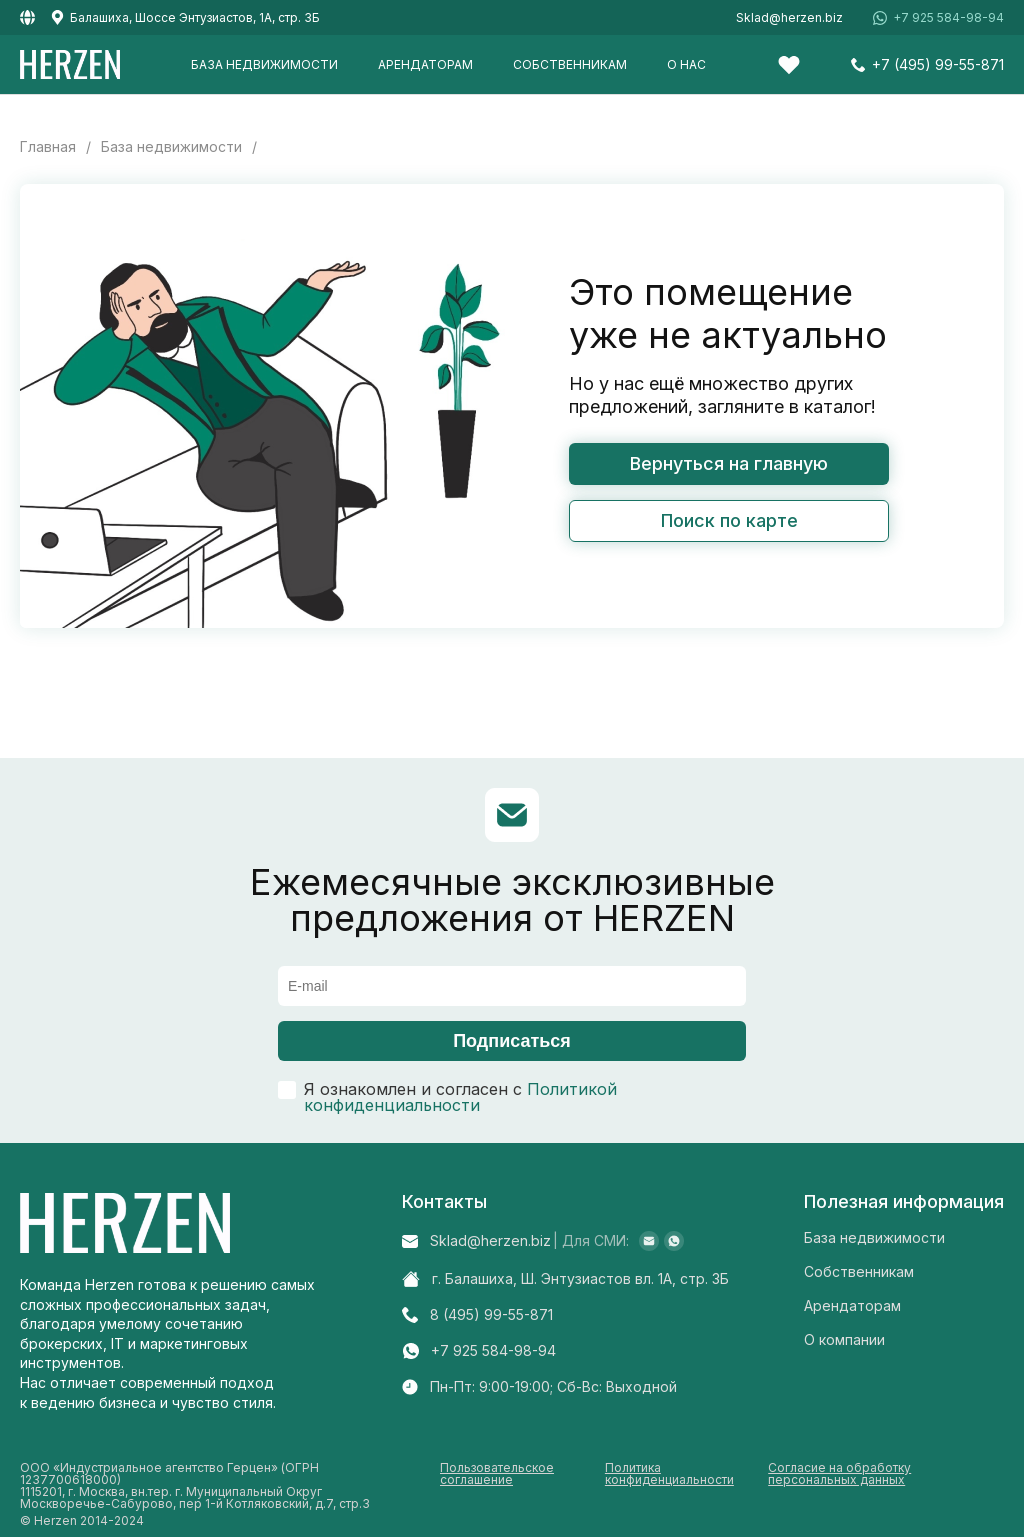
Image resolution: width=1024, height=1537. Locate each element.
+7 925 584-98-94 (948, 18)
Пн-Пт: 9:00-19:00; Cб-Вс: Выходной (553, 1387)
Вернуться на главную (729, 463)
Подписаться (512, 1041)
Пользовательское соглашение (497, 1474)
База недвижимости (264, 64)
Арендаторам (425, 64)
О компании (844, 1339)
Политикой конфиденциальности (460, 1097)
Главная (48, 147)
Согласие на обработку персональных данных (839, 1474)
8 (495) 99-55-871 (491, 1315)
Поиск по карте (729, 520)
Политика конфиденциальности (669, 1474)
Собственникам (570, 64)
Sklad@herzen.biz (789, 18)
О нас (686, 64)
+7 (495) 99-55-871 (938, 65)
